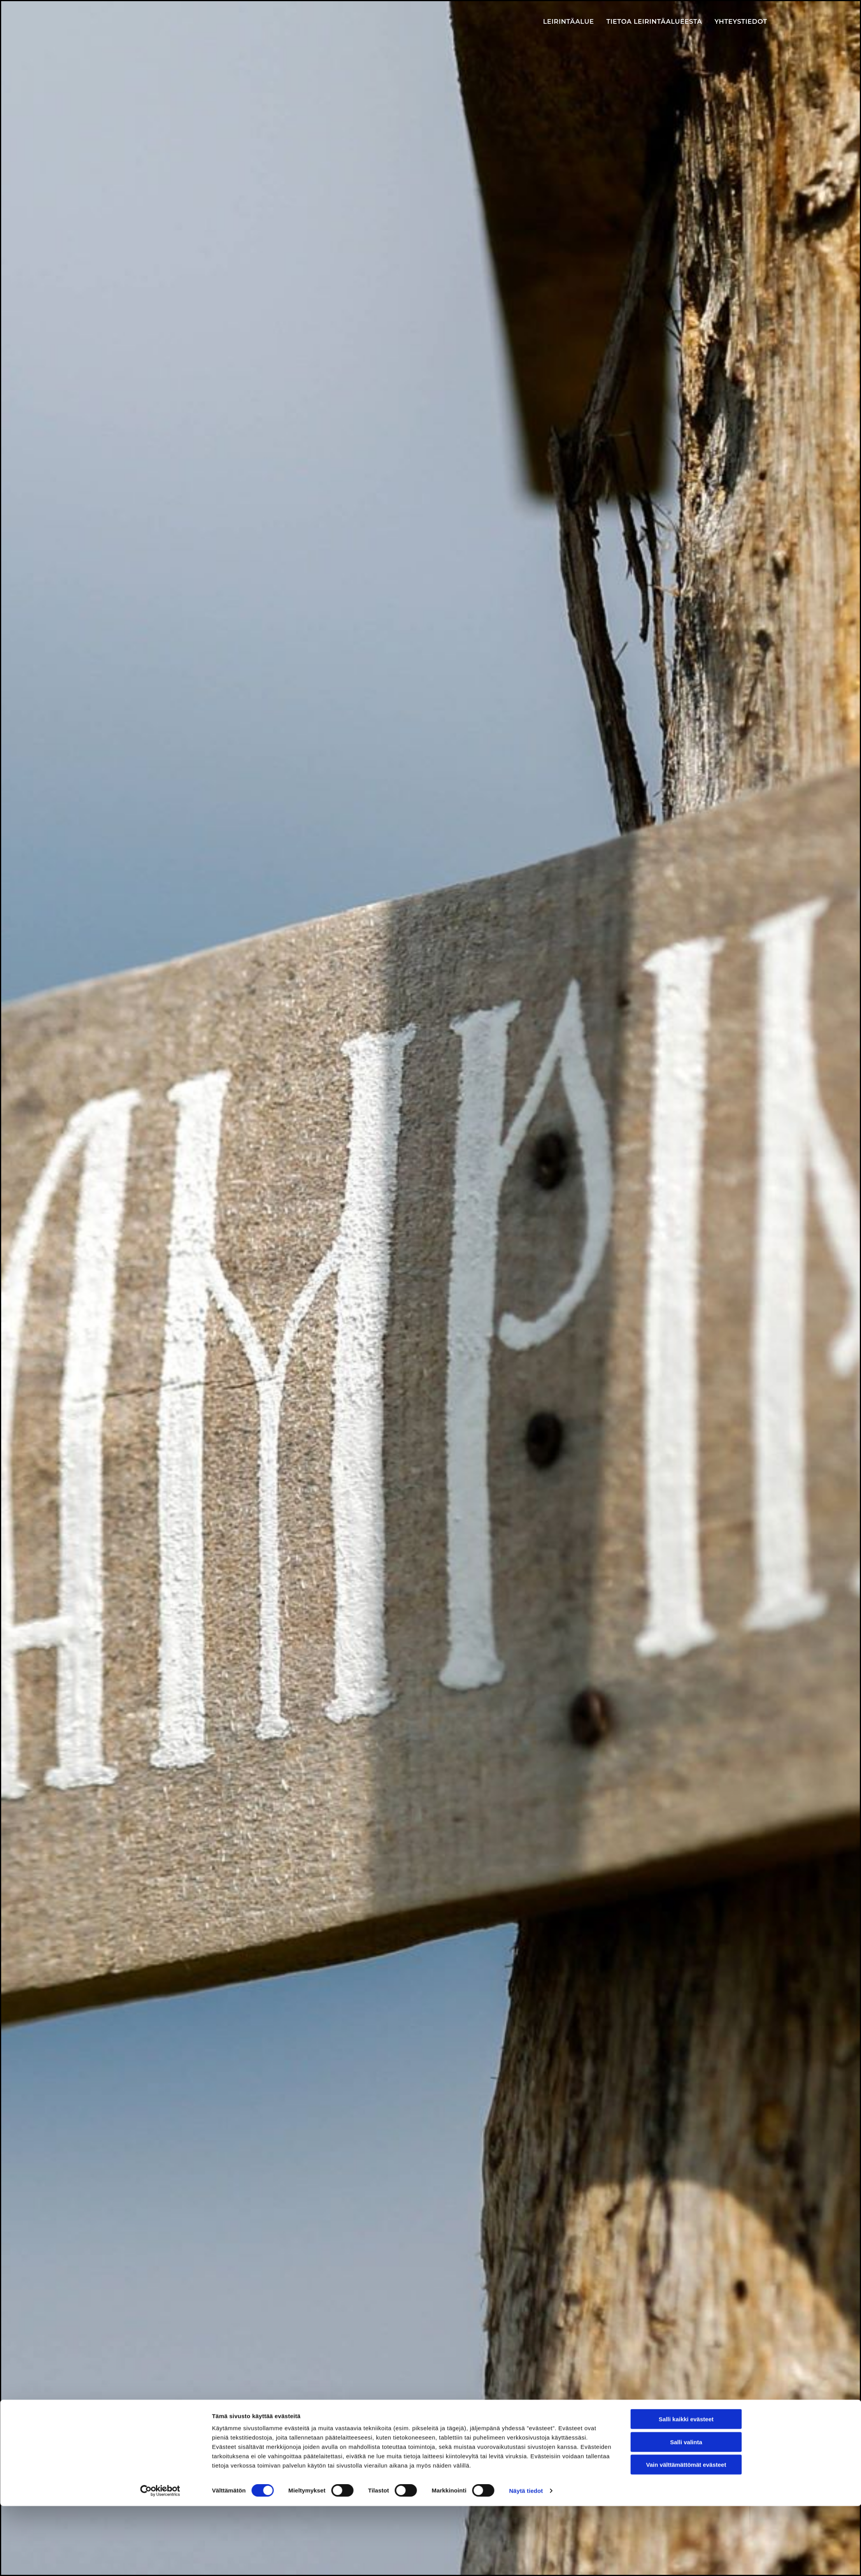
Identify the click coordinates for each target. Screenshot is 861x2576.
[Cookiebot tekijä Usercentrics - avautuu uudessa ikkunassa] (160, 2561)
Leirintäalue (573, 21)
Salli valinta (686, 2512)
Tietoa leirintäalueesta (657, 21)
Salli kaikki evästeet (686, 2489)
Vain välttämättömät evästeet (686, 2534)
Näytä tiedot (526, 2560)
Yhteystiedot (741, 21)
